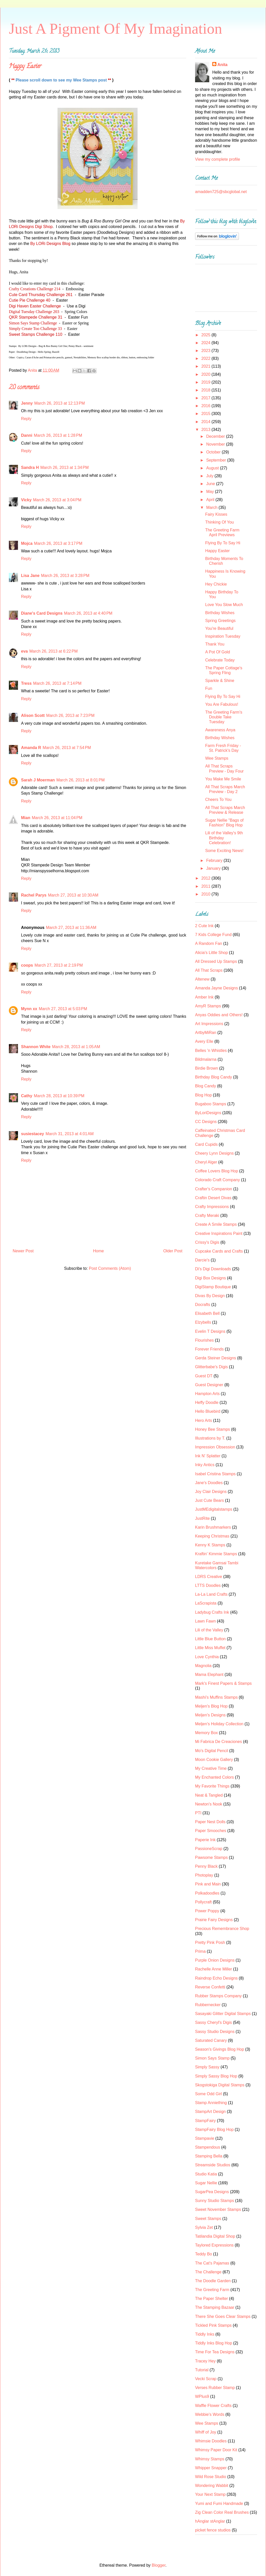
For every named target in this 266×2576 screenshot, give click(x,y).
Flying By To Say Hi (222, 543)
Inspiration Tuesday (222, 636)
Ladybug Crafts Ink (212, 1612)
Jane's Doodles (209, 1483)
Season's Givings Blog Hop (219, 2049)
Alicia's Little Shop (211, 952)
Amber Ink (204, 997)
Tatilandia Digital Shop (215, 2236)
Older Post (172, 1251)
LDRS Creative (208, 1576)
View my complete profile (217, 159)
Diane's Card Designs (42, 613)
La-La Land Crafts (211, 1594)
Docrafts (202, 1304)
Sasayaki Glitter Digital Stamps (223, 2013)
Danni (26, 435)
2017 (206, 398)
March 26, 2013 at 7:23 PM (70, 715)
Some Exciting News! (224, 850)
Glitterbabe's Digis (211, 1367)
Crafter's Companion (213, 1189)
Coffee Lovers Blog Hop (216, 1171)
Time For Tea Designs (215, 2352)
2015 (206, 413)
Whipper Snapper (211, 2468)
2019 (206, 382)
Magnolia (203, 1666)
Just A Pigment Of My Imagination (115, 28)
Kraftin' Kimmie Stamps (216, 1554)
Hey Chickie (216, 584)
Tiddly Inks (204, 2334)
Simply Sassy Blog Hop (216, 2076)
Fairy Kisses (216, 514)
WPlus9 (202, 2396)
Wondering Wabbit (211, 2485)
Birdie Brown (206, 1068)
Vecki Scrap (205, 2379)
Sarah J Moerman (38, 780)
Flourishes (204, 1340)
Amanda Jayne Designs (216, 988)
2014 (206, 422)
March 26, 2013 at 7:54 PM (67, 747)
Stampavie (204, 2138)
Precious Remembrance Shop (222, 1928)
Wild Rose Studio (210, 2477)
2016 (206, 406)
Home (98, 1251)
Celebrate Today (220, 660)
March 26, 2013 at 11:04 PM (57, 818)
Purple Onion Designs (215, 1960)
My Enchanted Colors (214, 1777)
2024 (206, 343)
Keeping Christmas (212, 1536)
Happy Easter (217, 551)
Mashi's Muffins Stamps (216, 1697)
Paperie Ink (205, 1840)
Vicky (26, 500)
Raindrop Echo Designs (216, 1978)
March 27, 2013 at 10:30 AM (73, 895)
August (213, 468)
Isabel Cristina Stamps (215, 1474)
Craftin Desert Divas (213, 1198)
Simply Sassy (207, 2067)
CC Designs (206, 1121)
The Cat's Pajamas (212, 2263)
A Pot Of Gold (217, 652)
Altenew (202, 979)
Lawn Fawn (205, 1621)
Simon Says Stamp (212, 2058)
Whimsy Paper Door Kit (216, 2450)
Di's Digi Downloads (213, 1269)
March (212, 507)
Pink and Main (208, 1884)
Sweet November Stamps (218, 2209)
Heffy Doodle (206, 1402)
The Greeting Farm (212, 2290)
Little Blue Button (210, 1639)
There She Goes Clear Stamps (223, 2316)
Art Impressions (209, 1024)
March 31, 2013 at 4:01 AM (70, 1134)
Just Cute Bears (209, 1500)
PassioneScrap (208, 1848)
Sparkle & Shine (219, 680)
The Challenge (208, 2272)
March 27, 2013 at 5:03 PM (63, 1009)
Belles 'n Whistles (211, 1050)
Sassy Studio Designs (215, 2031)
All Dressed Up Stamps (216, 961)
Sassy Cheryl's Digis (213, 2022)
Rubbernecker (208, 2005)
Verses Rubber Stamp (215, 2387)
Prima (200, 1951)
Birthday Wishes (220, 613)
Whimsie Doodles (210, 2441)
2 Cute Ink (204, 926)
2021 (206, 366)
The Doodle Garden (213, 2281)
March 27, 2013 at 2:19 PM (58, 965)
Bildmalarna (205, 1059)
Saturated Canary (211, 2040)
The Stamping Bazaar (214, 2307)
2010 (206, 894)
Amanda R (31, 747)
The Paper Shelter (211, 2298)
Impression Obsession (215, 1447)
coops (27, 965)
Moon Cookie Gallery (214, 1759)
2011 (206, 886)
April (210, 499)
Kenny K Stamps (210, 1545)
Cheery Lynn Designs (214, 1153)
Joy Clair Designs (210, 1491)
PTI (198, 1813)
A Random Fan (208, 943)
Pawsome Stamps (211, 1857)
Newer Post (23, 1251)
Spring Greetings (220, 620)
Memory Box (206, 1733)
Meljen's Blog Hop (211, 1706)
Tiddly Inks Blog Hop (213, 2343)
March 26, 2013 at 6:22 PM (53, 651)
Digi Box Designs (210, 1278)
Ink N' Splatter (207, 1456)
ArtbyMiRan (205, 1032)
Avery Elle (204, 1041)
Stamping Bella (208, 2156)
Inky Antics (204, 1465)
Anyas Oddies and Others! (219, 1015)
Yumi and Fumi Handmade (219, 2503)
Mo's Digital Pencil (211, 1751)
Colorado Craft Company (217, 1180)
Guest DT (203, 1376)
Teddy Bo (203, 2254)
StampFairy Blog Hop (214, 2129)
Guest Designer (209, 1385)
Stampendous (207, 2147)
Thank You (214, 644)
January (214, 868)
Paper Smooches (210, 1831)
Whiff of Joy (205, 2432)
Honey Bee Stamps (212, 1429)
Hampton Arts (207, 1393)
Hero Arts (203, 1420)
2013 (206, 429)
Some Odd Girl (208, 2094)
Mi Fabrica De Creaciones (218, 1741)
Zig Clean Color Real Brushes (222, 2512)
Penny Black (206, 1866)
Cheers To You (218, 799)
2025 (206, 335)
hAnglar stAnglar (210, 2521)
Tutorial (201, 2370)
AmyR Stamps (208, 1006)
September (216, 460)
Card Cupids (206, 1144)
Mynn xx (29, 1009)
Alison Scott (33, 715)
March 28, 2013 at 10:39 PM (59, 1096)
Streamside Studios (212, 2165)
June (211, 484)
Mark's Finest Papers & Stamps (223, 1683)
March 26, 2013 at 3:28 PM (65, 575)
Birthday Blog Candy (213, 1077)
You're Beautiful (219, 628)
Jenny (27, 403)
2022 (206, 358)
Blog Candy (205, 1086)
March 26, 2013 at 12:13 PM (59, 403)
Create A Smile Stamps (216, 1224)
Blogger (158, 2565)
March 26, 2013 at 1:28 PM (58, 435)
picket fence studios (213, 2530)
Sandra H (30, 467)
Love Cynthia (207, 1657)
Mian (25, 818)
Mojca (26, 543)
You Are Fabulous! (221, 704)
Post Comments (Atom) (110, 1268)
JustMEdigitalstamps (213, 1509)
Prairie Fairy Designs (214, 1920)
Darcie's (202, 1260)
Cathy (26, 1096)
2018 (206, 390)
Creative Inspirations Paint (218, 1233)
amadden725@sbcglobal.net (221, 192)
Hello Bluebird (207, 1411)
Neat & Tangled (209, 1795)
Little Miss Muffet (210, 1648)
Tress (26, 683)
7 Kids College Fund (213, 934)
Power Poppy (207, 1911)
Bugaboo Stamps (210, 1104)
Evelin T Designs (210, 1331)
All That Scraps (208, 970)
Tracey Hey (205, 2361)
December (216, 436)
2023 (206, 350)
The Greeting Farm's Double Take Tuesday (223, 717)
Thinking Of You (219, 522)
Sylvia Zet (204, 2227)
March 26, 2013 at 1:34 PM (64, 467)
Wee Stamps (216, 758)
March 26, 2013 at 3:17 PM (58, 543)
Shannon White (35, 1047)
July (210, 476)
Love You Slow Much (224, 605)
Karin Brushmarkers (213, 1527)
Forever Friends (209, 1349)
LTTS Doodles (208, 1585)
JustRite (202, 1518)
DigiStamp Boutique (213, 1287)
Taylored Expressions (214, 2245)
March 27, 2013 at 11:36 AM (71, 927)
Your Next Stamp (210, 2494)
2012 (206, 878)
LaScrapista (206, 1603)
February (214, 860)
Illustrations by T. (210, 1438)
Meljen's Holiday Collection (219, 1724)
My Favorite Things (212, 1786)
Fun (208, 688)
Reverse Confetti (210, 1987)
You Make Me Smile (223, 779)
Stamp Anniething (211, 2103)
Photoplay (204, 1875)
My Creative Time (210, 1768)
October (214, 452)
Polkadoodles (207, 1893)
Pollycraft (203, 1902)
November (216, 444)
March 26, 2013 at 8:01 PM (80, 780)
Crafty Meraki (207, 1215)
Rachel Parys (34, 895)
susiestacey (32, 1134)
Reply (26, 419)
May (210, 491)
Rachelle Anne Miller (213, 1969)
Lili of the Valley (209, 1630)
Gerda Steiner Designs (215, 1358)
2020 (206, 374)
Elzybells (203, 1322)
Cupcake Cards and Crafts (219, 1251)
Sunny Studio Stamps (214, 2200)
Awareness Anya (220, 730)
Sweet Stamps (208, 2218)
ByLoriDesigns (208, 1113)
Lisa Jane (30, 575)
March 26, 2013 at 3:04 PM (57, 500)
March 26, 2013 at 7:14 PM (57, 683)
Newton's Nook (208, 1804)
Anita (222, 65)
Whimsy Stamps (209, 2459)
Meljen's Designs (210, 1715)
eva (24, 651)
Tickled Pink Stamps (213, 2325)
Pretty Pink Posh (210, 1942)
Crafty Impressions (212, 1206)
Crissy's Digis (207, 1242)
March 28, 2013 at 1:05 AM (76, 1047)
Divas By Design (210, 1296)
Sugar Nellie (206, 2183)
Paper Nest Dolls (210, 1822)
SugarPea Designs (212, 2192)
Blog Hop (203, 1095)
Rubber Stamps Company (218, 1996)
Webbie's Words (209, 2414)
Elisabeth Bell (207, 1313)
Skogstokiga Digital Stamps (219, 2085)
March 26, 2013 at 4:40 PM (88, 613)
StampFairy (205, 2120)
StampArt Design (210, 2111)
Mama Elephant (209, 1674)
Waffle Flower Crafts (213, 2405)
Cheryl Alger (206, 1162)
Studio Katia (206, 2174)
